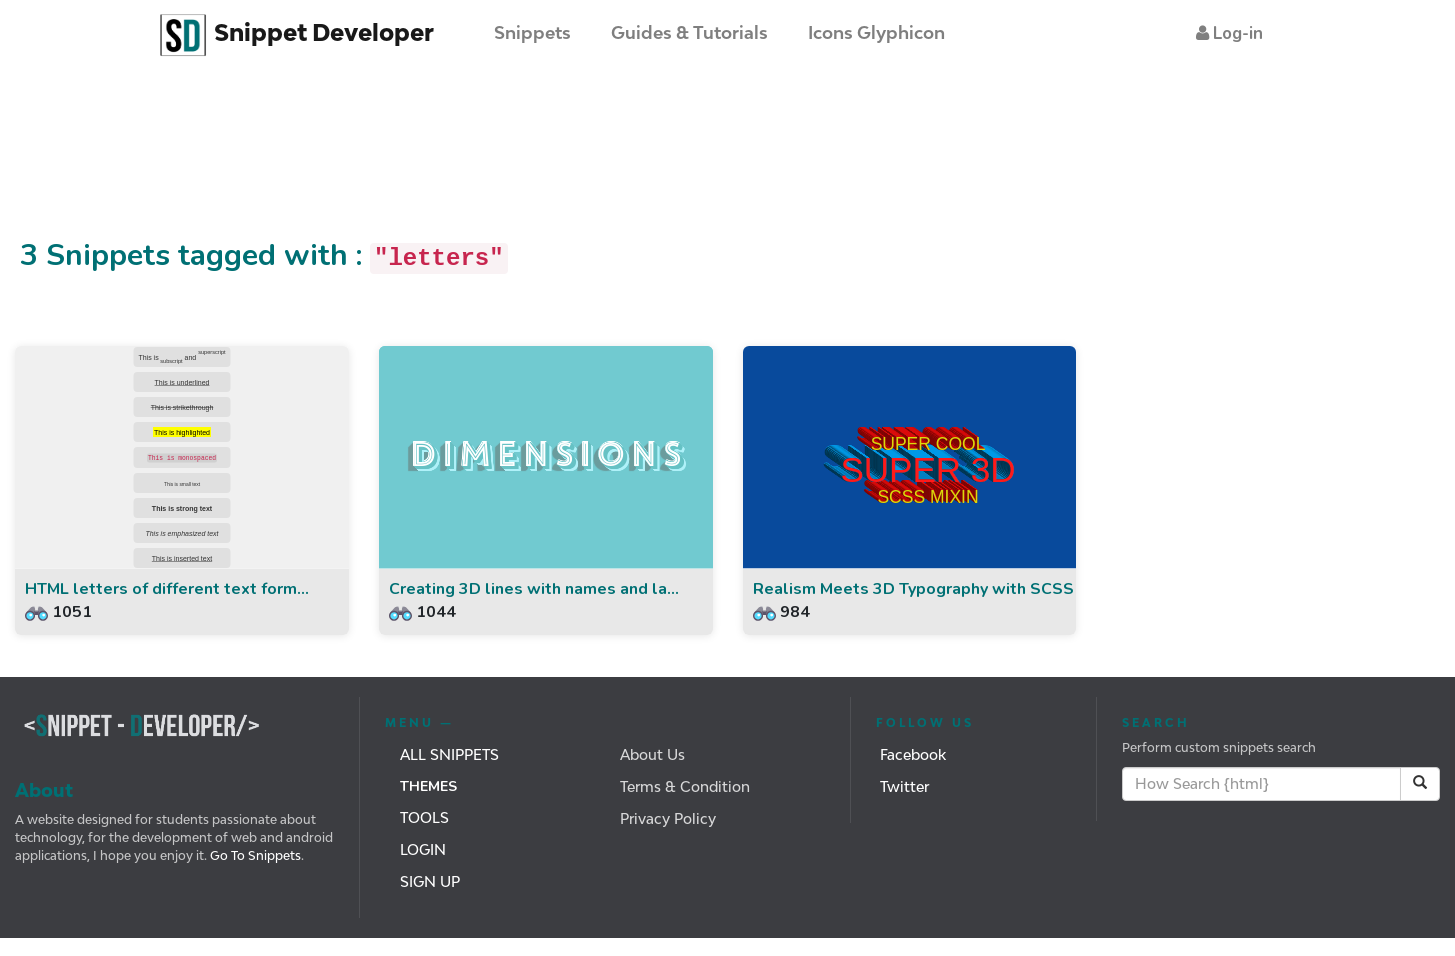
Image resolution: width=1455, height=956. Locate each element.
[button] (1229, 33)
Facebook (913, 754)
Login (423, 849)
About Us (652, 754)
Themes (428, 786)
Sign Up (430, 881)
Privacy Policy (668, 818)
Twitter (904, 786)
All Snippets (449, 754)
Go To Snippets (254, 855)
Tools (424, 817)
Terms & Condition (685, 786)
